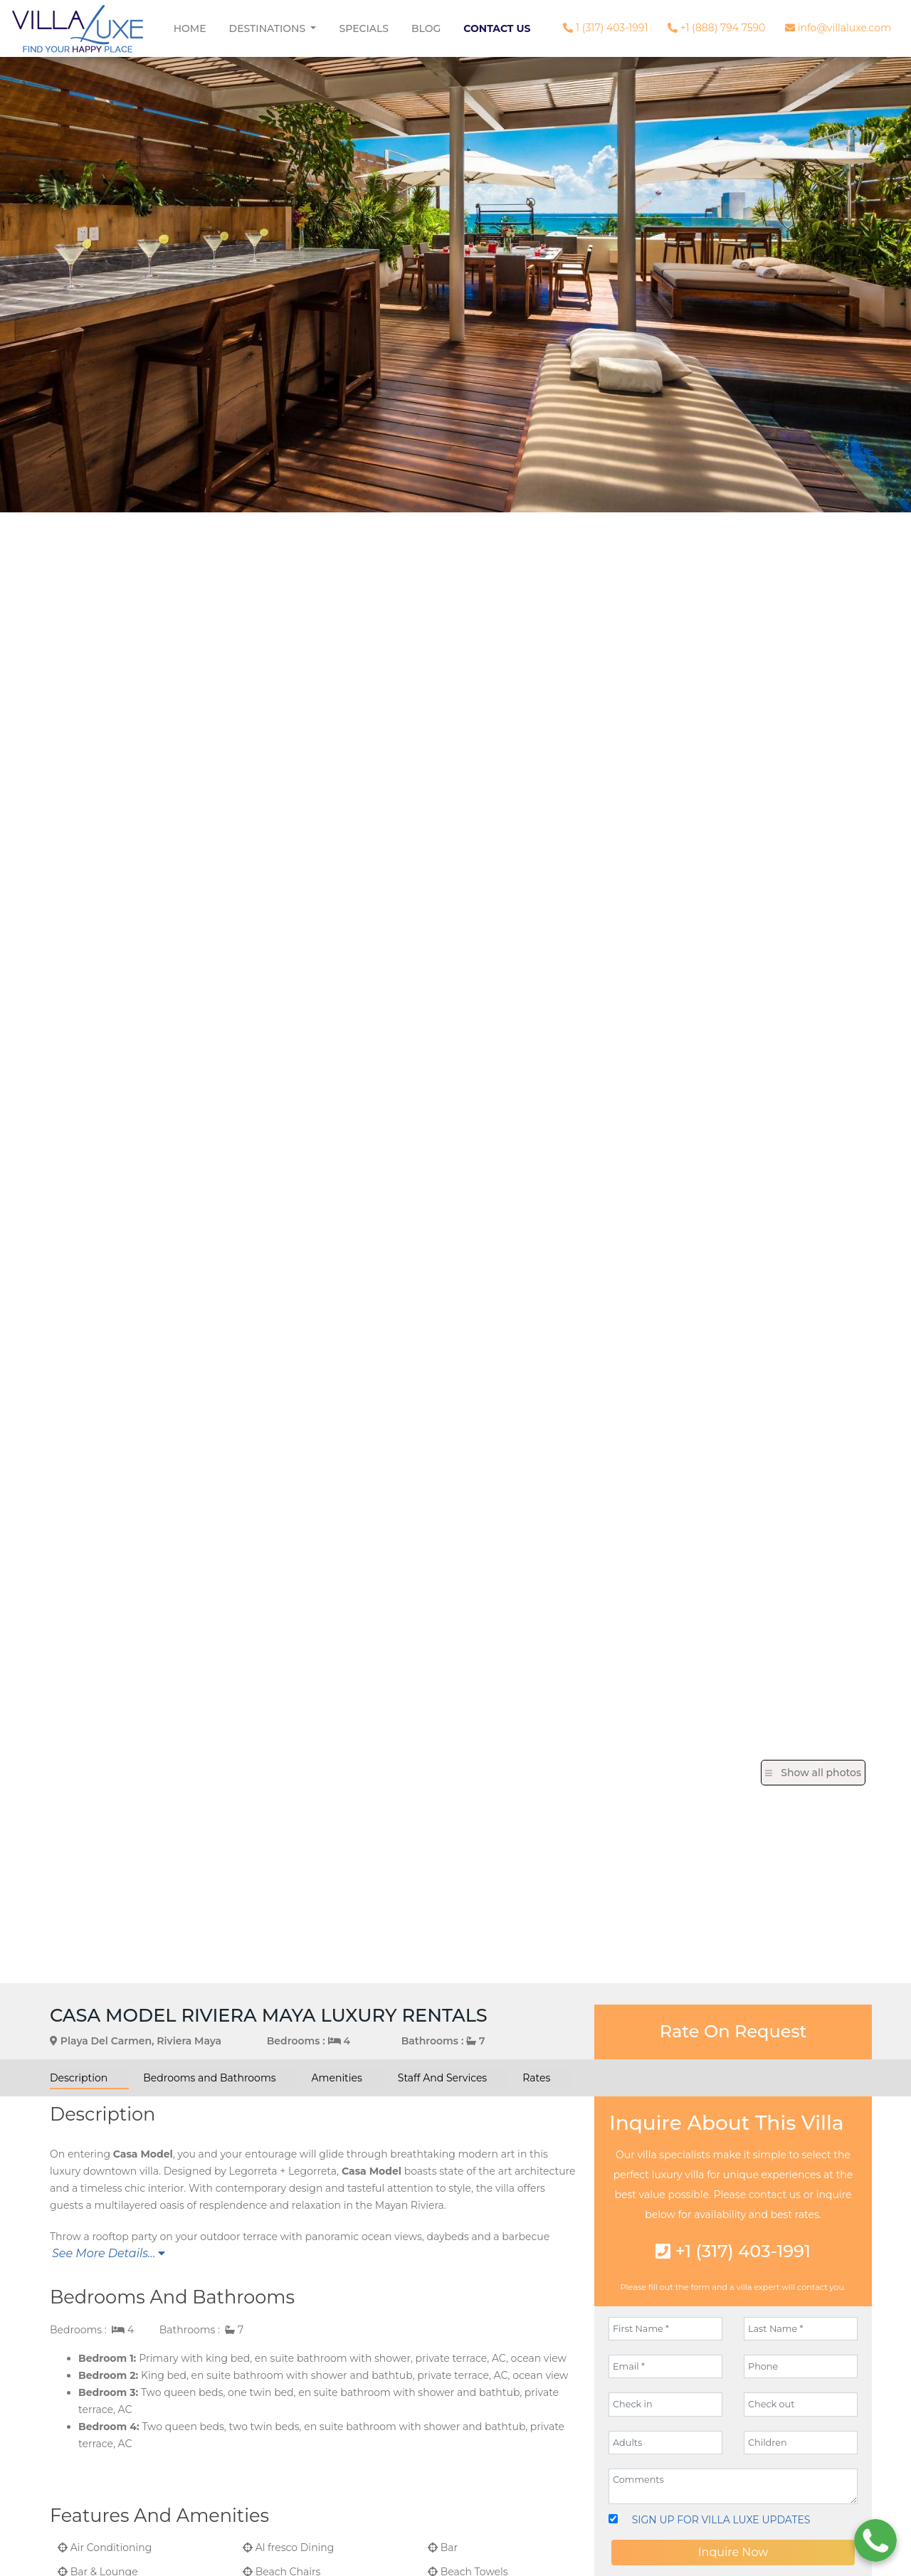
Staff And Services (442, 2077)
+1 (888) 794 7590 (716, 27)
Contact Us (496, 28)
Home (190, 28)
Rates (536, 2077)
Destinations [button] (268, 28)
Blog (426, 28)
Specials (364, 28)
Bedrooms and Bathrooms (209, 2077)
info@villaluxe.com (838, 27)
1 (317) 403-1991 (605, 27)
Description (78, 2077)
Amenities (337, 2077)
